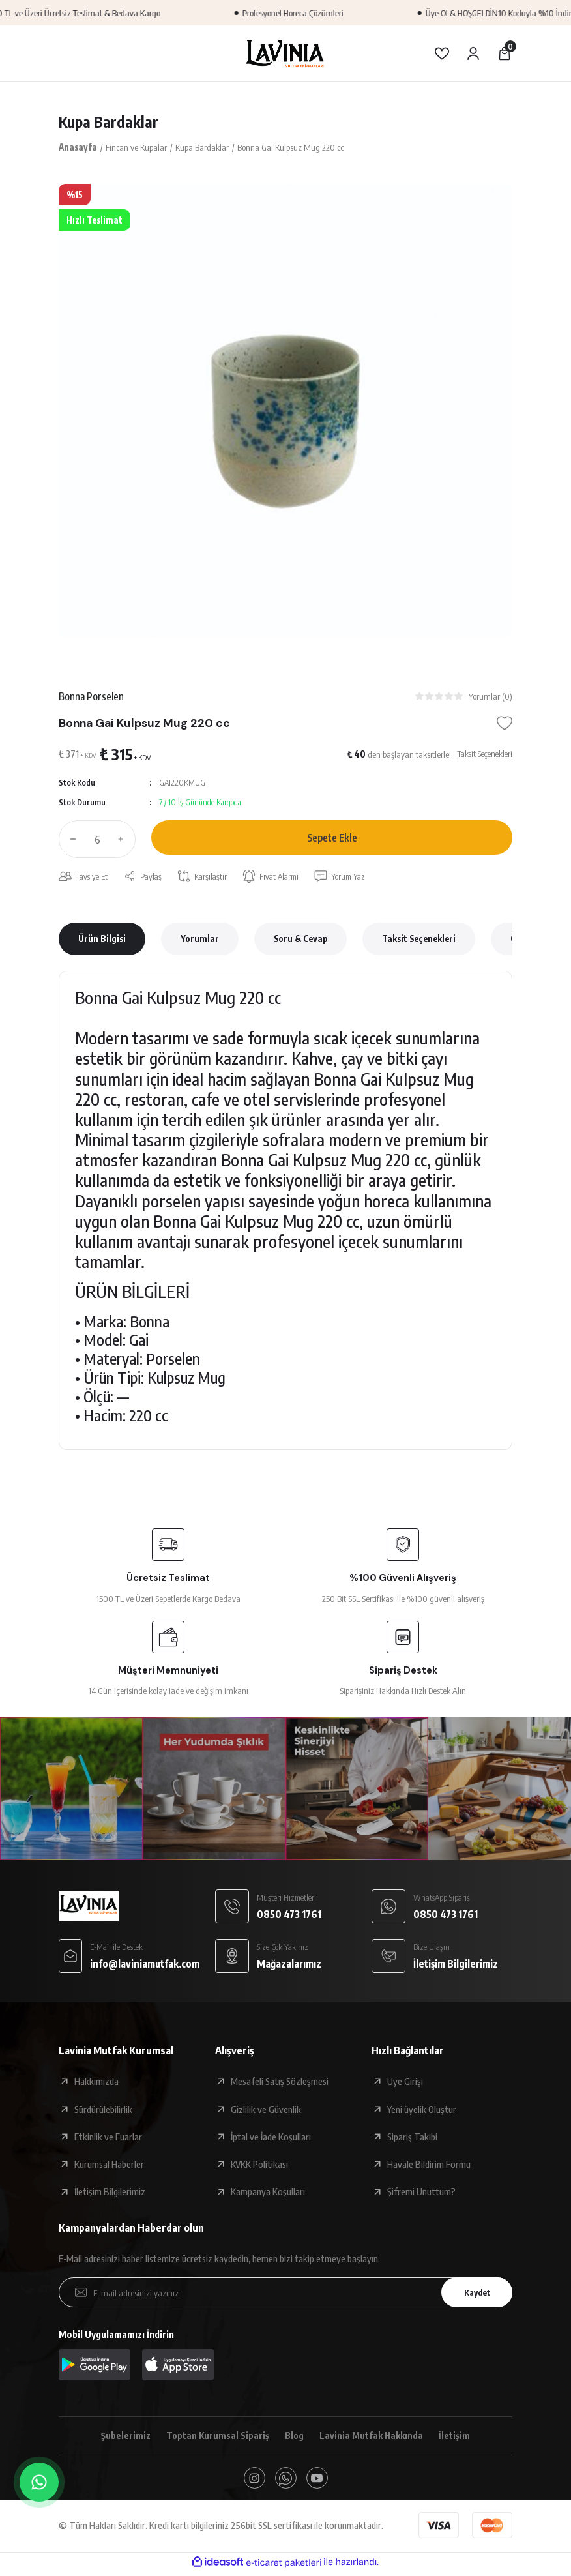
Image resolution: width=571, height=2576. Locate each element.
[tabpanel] (285, 411)
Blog (294, 2438)
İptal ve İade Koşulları (271, 2138)
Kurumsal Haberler (109, 2166)
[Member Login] (473, 53)
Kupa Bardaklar (109, 122)
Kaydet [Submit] (474, 2294)
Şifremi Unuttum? (421, 2193)
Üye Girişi (405, 2083)
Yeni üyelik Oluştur (421, 2110)
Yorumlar (200, 940)
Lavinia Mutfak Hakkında (373, 2438)
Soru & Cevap (300, 940)
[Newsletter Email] (285, 2294)
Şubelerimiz (123, 2438)
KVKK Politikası (259, 2166)
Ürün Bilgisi (102, 940)
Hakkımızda (96, 2083)
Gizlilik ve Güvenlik (266, 2110)
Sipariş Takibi (412, 2138)
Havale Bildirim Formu (429, 2166)
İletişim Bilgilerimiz (109, 2193)
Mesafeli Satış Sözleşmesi (280, 2083)
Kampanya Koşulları (268, 2193)
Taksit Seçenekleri (419, 940)
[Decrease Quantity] (70, 840)
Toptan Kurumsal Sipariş (216, 2438)
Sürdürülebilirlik (103, 2110)
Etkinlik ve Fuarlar (108, 2138)
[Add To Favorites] (504, 724)
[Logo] (285, 53)
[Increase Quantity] (124, 840)
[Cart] (504, 53)
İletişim (457, 2438)
